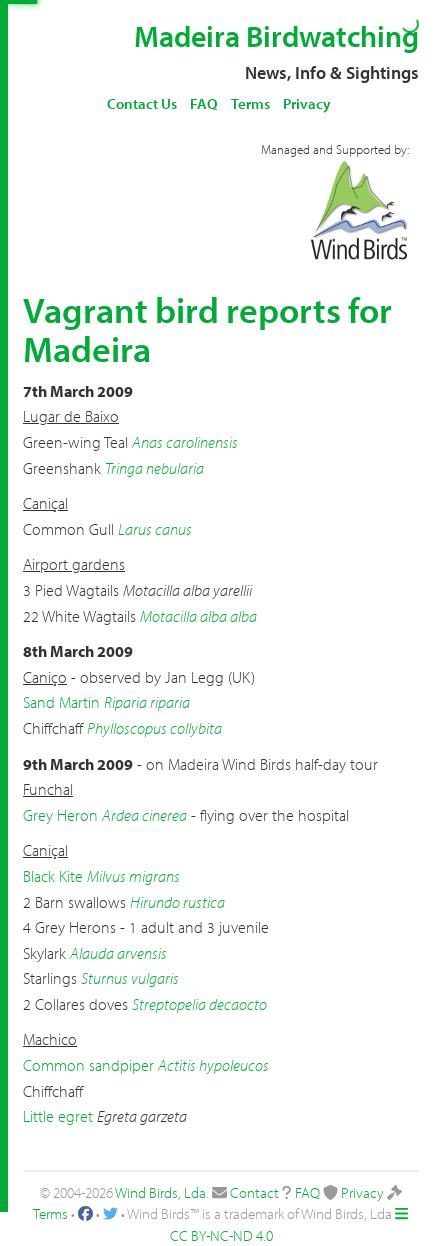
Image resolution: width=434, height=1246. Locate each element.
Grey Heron (60, 815)
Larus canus (155, 529)
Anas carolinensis (185, 442)
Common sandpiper (88, 1065)
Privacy (307, 103)
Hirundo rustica (177, 902)
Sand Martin (61, 702)
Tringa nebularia (154, 468)
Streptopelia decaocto (199, 1004)
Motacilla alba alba (198, 616)
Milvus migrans (133, 876)
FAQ (204, 103)
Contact (254, 1192)
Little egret (58, 1116)
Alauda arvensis (118, 953)
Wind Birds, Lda (160, 1192)
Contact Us (142, 103)
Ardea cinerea (144, 815)
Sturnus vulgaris (130, 978)
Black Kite (53, 876)
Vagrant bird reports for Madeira (207, 329)
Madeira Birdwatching (276, 36)
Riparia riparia (147, 702)
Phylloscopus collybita (154, 728)
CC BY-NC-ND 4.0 (221, 1235)
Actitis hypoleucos (213, 1065)
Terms (250, 103)
